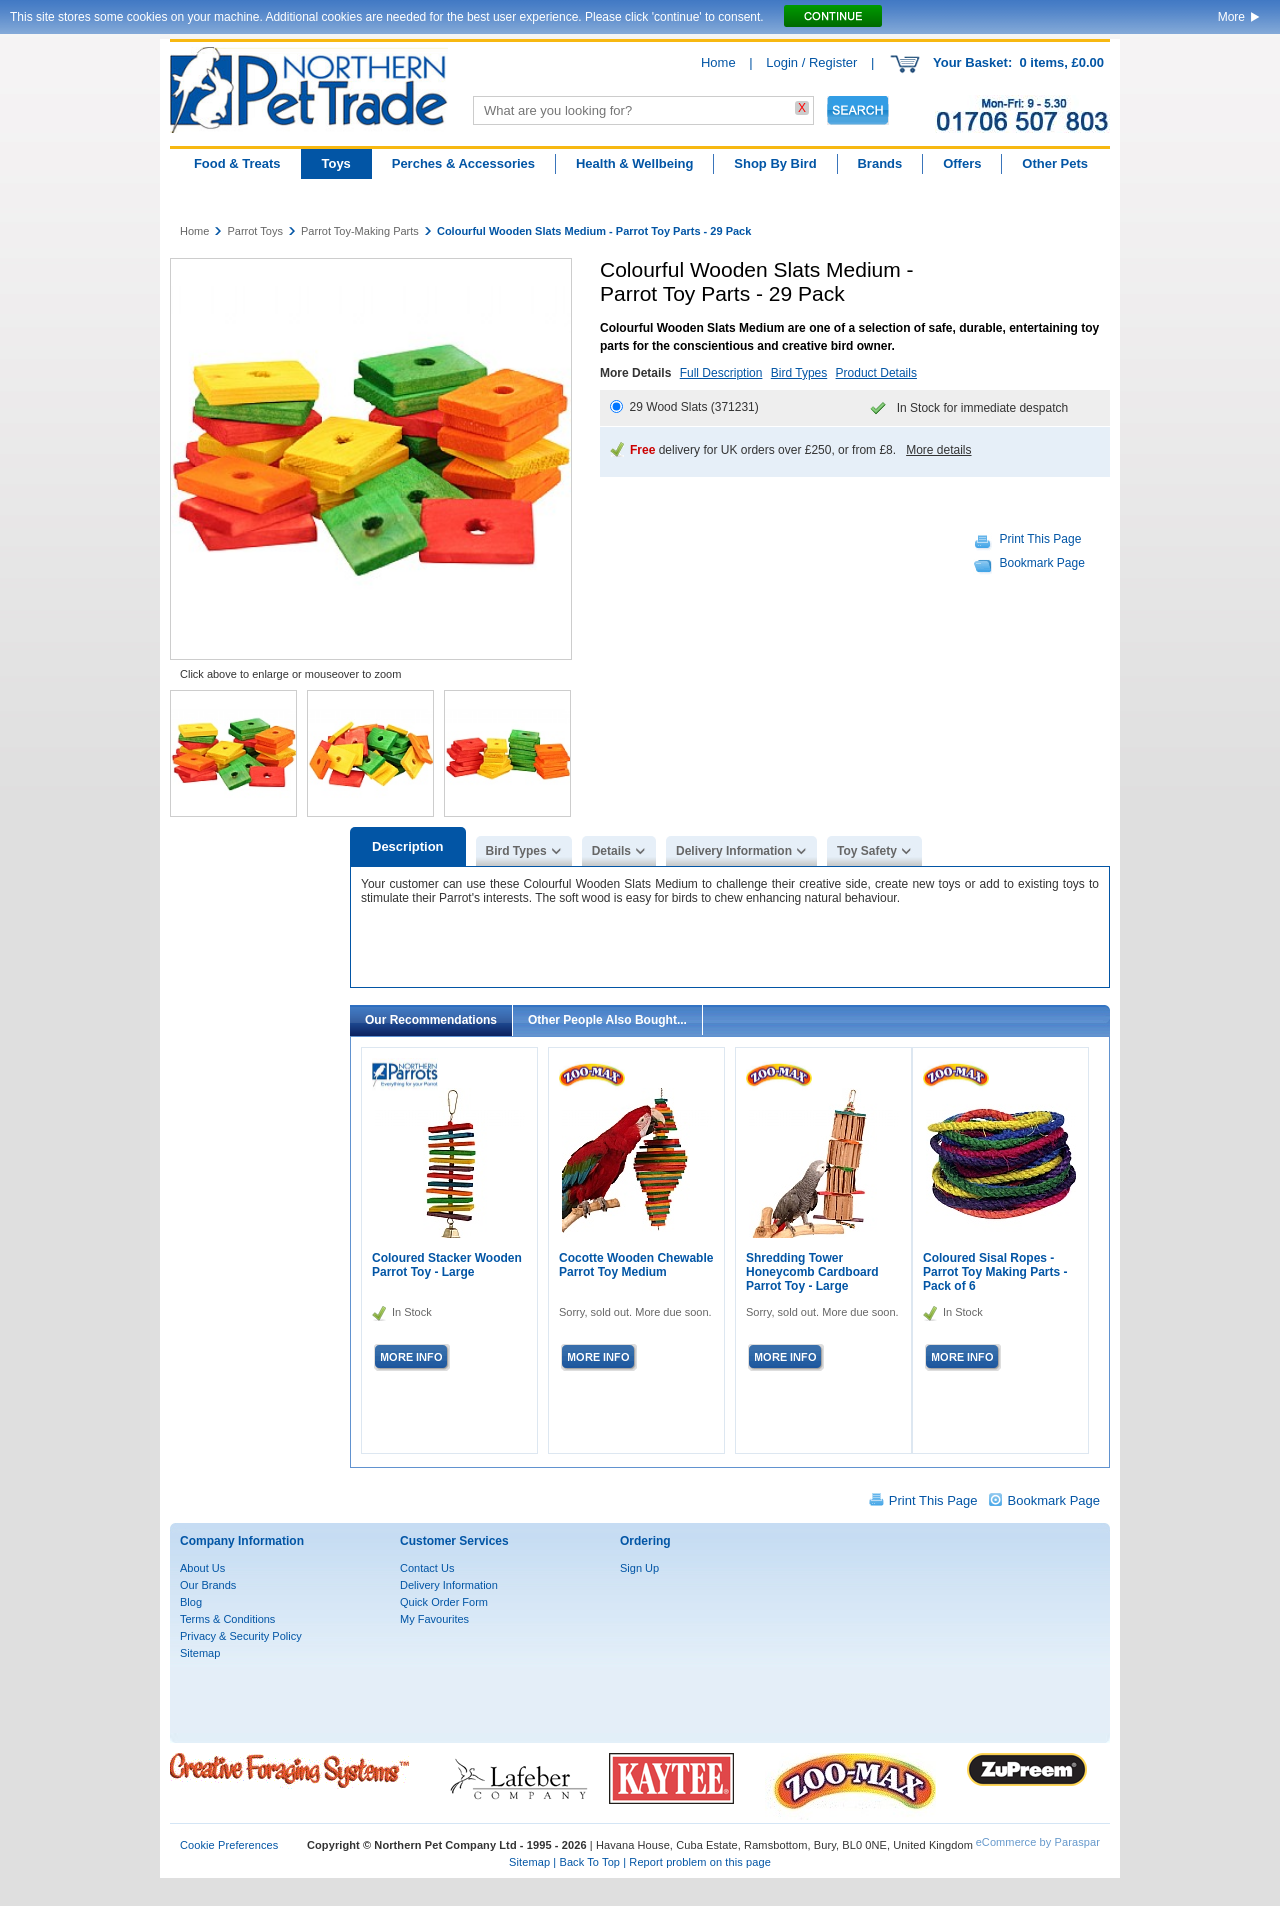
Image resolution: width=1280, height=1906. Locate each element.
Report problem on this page (700, 1862)
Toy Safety (867, 851)
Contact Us (427, 1568)
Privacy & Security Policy (241, 1636)
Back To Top (589, 1862)
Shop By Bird (775, 163)
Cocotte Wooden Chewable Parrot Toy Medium (636, 1265)
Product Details (876, 373)
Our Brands (208, 1585)
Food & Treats (237, 163)
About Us (202, 1568)
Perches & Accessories (463, 163)
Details (611, 851)
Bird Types (799, 373)
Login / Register (811, 62)
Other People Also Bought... (607, 1020)
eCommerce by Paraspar (1038, 1842)
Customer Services (454, 1541)
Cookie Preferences (229, 1845)
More (1231, 17)
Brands (879, 163)
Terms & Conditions (227, 1619)
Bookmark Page (1042, 563)
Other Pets (1055, 163)
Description (408, 846)
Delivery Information (734, 851)
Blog (191, 1602)
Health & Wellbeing (635, 163)
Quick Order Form (444, 1602)
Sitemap (200, 1653)
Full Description (721, 373)
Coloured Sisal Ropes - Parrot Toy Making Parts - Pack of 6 (995, 1272)
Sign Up (639, 1568)
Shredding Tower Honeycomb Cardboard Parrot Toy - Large (812, 1272)
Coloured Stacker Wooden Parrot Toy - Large (447, 1265)
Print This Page (1041, 539)
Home (718, 62)
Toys (335, 163)
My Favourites (434, 1619)
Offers (962, 163)
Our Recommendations (431, 1020)
